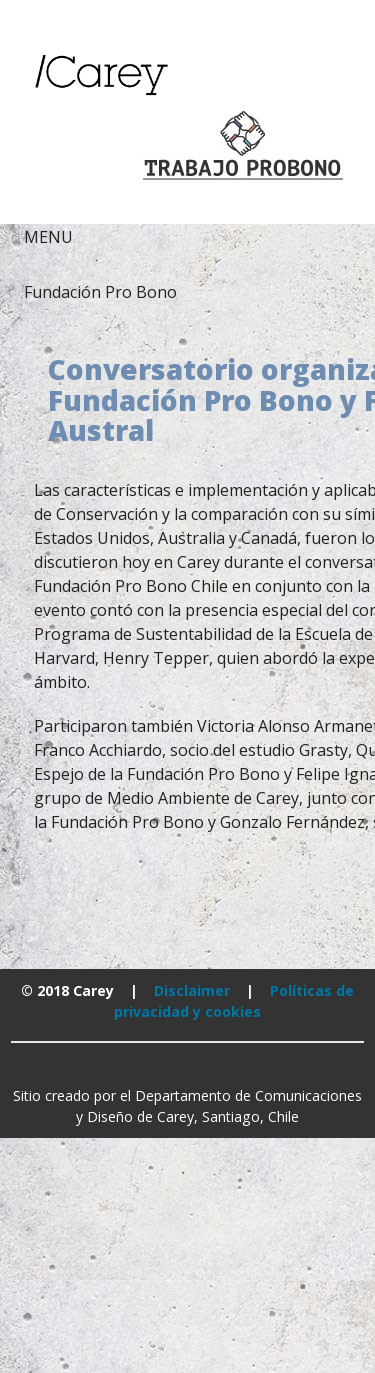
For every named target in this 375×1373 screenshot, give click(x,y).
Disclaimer (192, 990)
